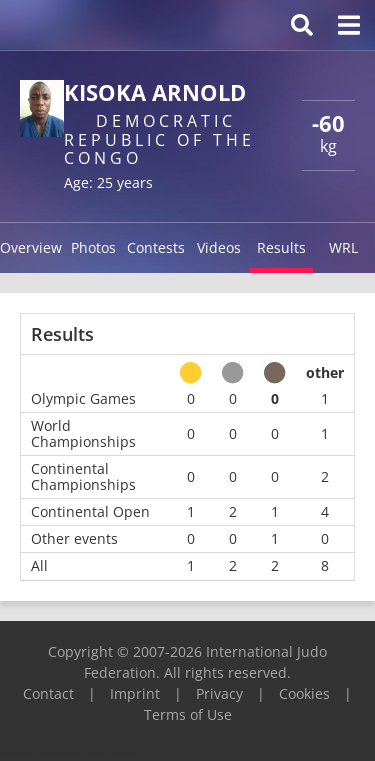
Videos (219, 247)
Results (281, 247)
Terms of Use (188, 714)
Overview (31, 247)
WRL (343, 247)
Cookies (304, 693)
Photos (93, 247)
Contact (48, 693)
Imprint (135, 693)
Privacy (219, 693)
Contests (156, 247)
